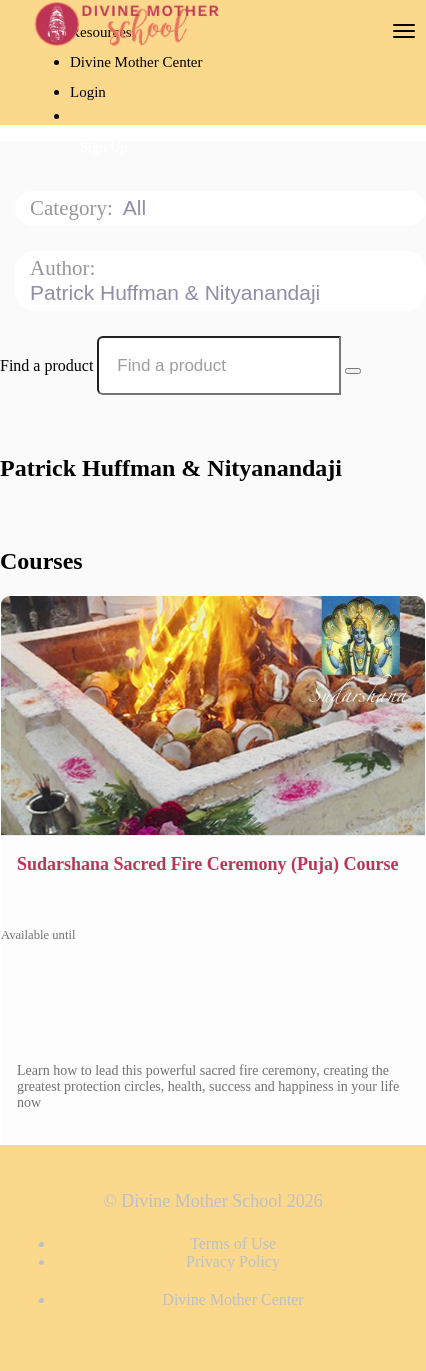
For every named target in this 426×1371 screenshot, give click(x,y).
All (137, 207)
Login (88, 92)
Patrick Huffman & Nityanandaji (178, 292)
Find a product (46, 365)
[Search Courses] (353, 371)
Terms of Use (233, 1243)
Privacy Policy (233, 1261)
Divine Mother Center (136, 62)
